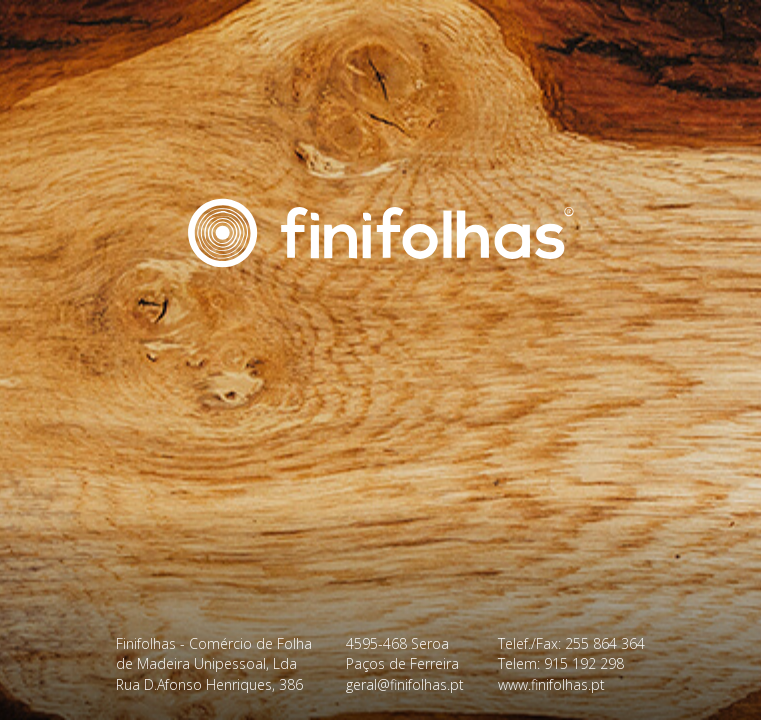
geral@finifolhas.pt (405, 684)
